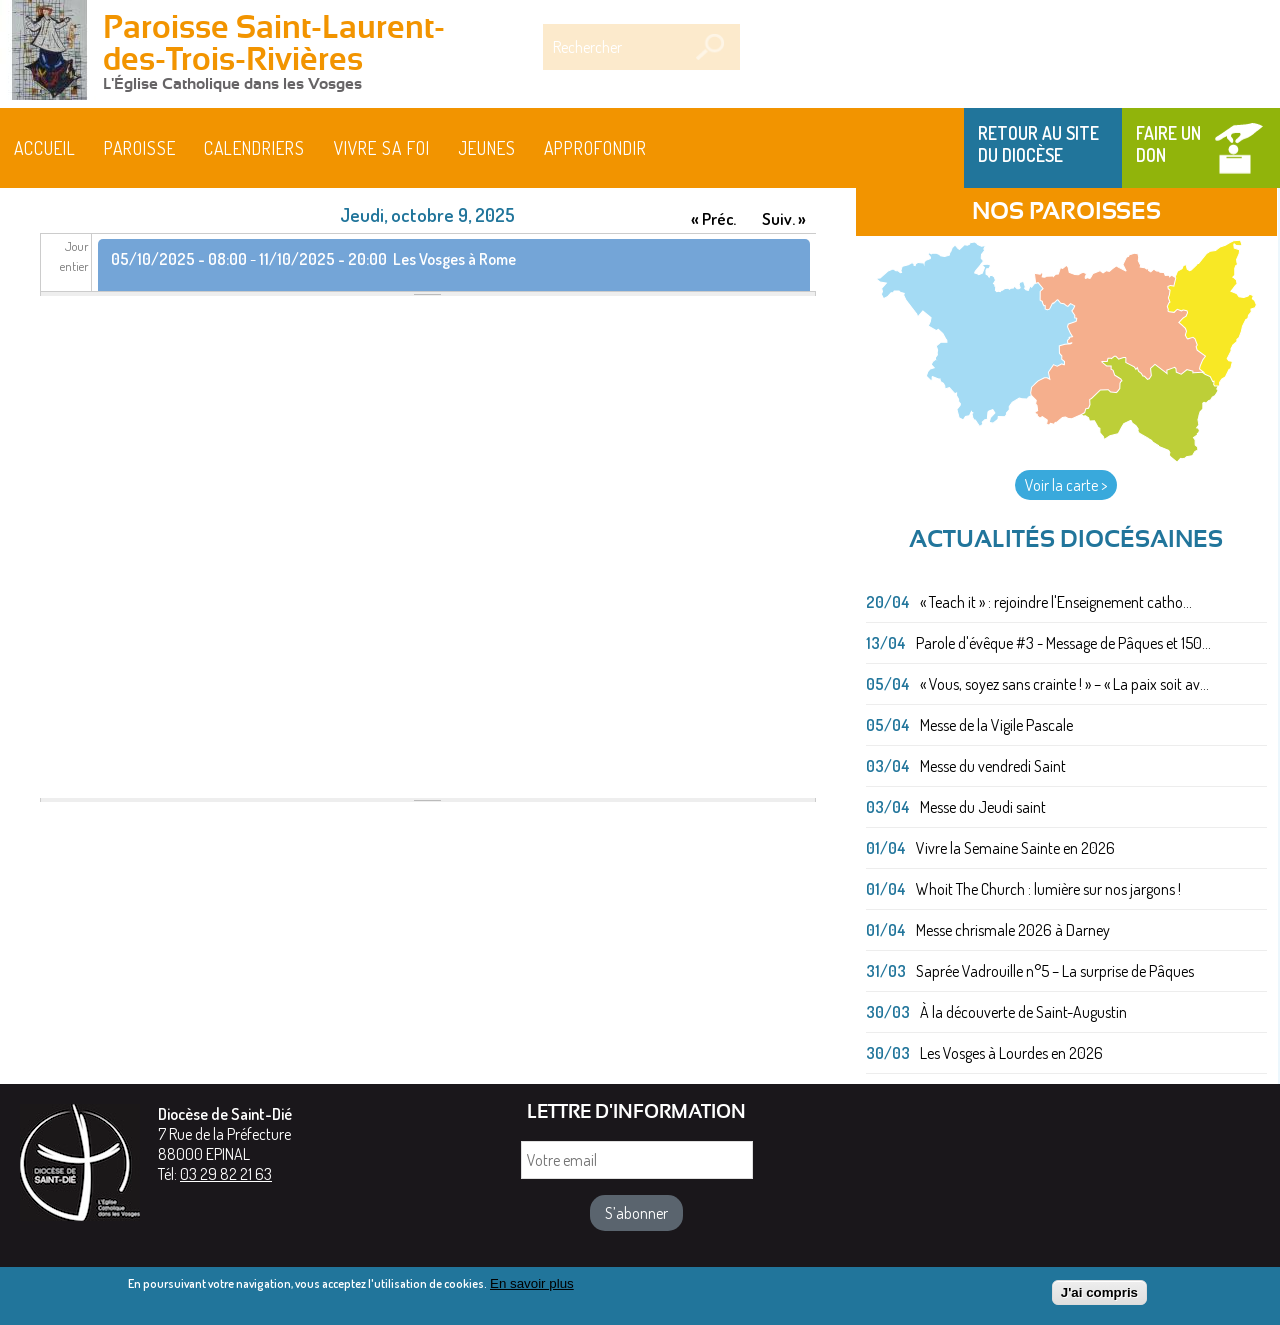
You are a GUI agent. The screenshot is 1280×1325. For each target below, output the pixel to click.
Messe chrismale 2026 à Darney (1013, 930)
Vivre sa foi (382, 148)
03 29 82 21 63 (226, 1174)
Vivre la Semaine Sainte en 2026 (1015, 848)
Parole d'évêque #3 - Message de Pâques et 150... (1063, 643)
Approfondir (595, 148)
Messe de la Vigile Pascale (996, 725)
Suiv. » (784, 218)
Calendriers (254, 148)
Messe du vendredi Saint (993, 766)
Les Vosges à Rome (454, 259)
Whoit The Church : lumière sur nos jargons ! (1048, 889)
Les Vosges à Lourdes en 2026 (1011, 1053)
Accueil (45, 148)
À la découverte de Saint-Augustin (1023, 1012)
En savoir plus (532, 1287)
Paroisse (140, 148)
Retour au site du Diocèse (1038, 144)
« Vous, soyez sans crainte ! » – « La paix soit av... (1064, 684)
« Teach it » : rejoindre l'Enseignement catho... (1056, 602)
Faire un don (1168, 144)
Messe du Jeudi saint (983, 807)
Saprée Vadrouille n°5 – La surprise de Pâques (1055, 971)
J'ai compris (1099, 1296)
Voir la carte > (1066, 485)
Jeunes (487, 148)
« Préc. (713, 218)
